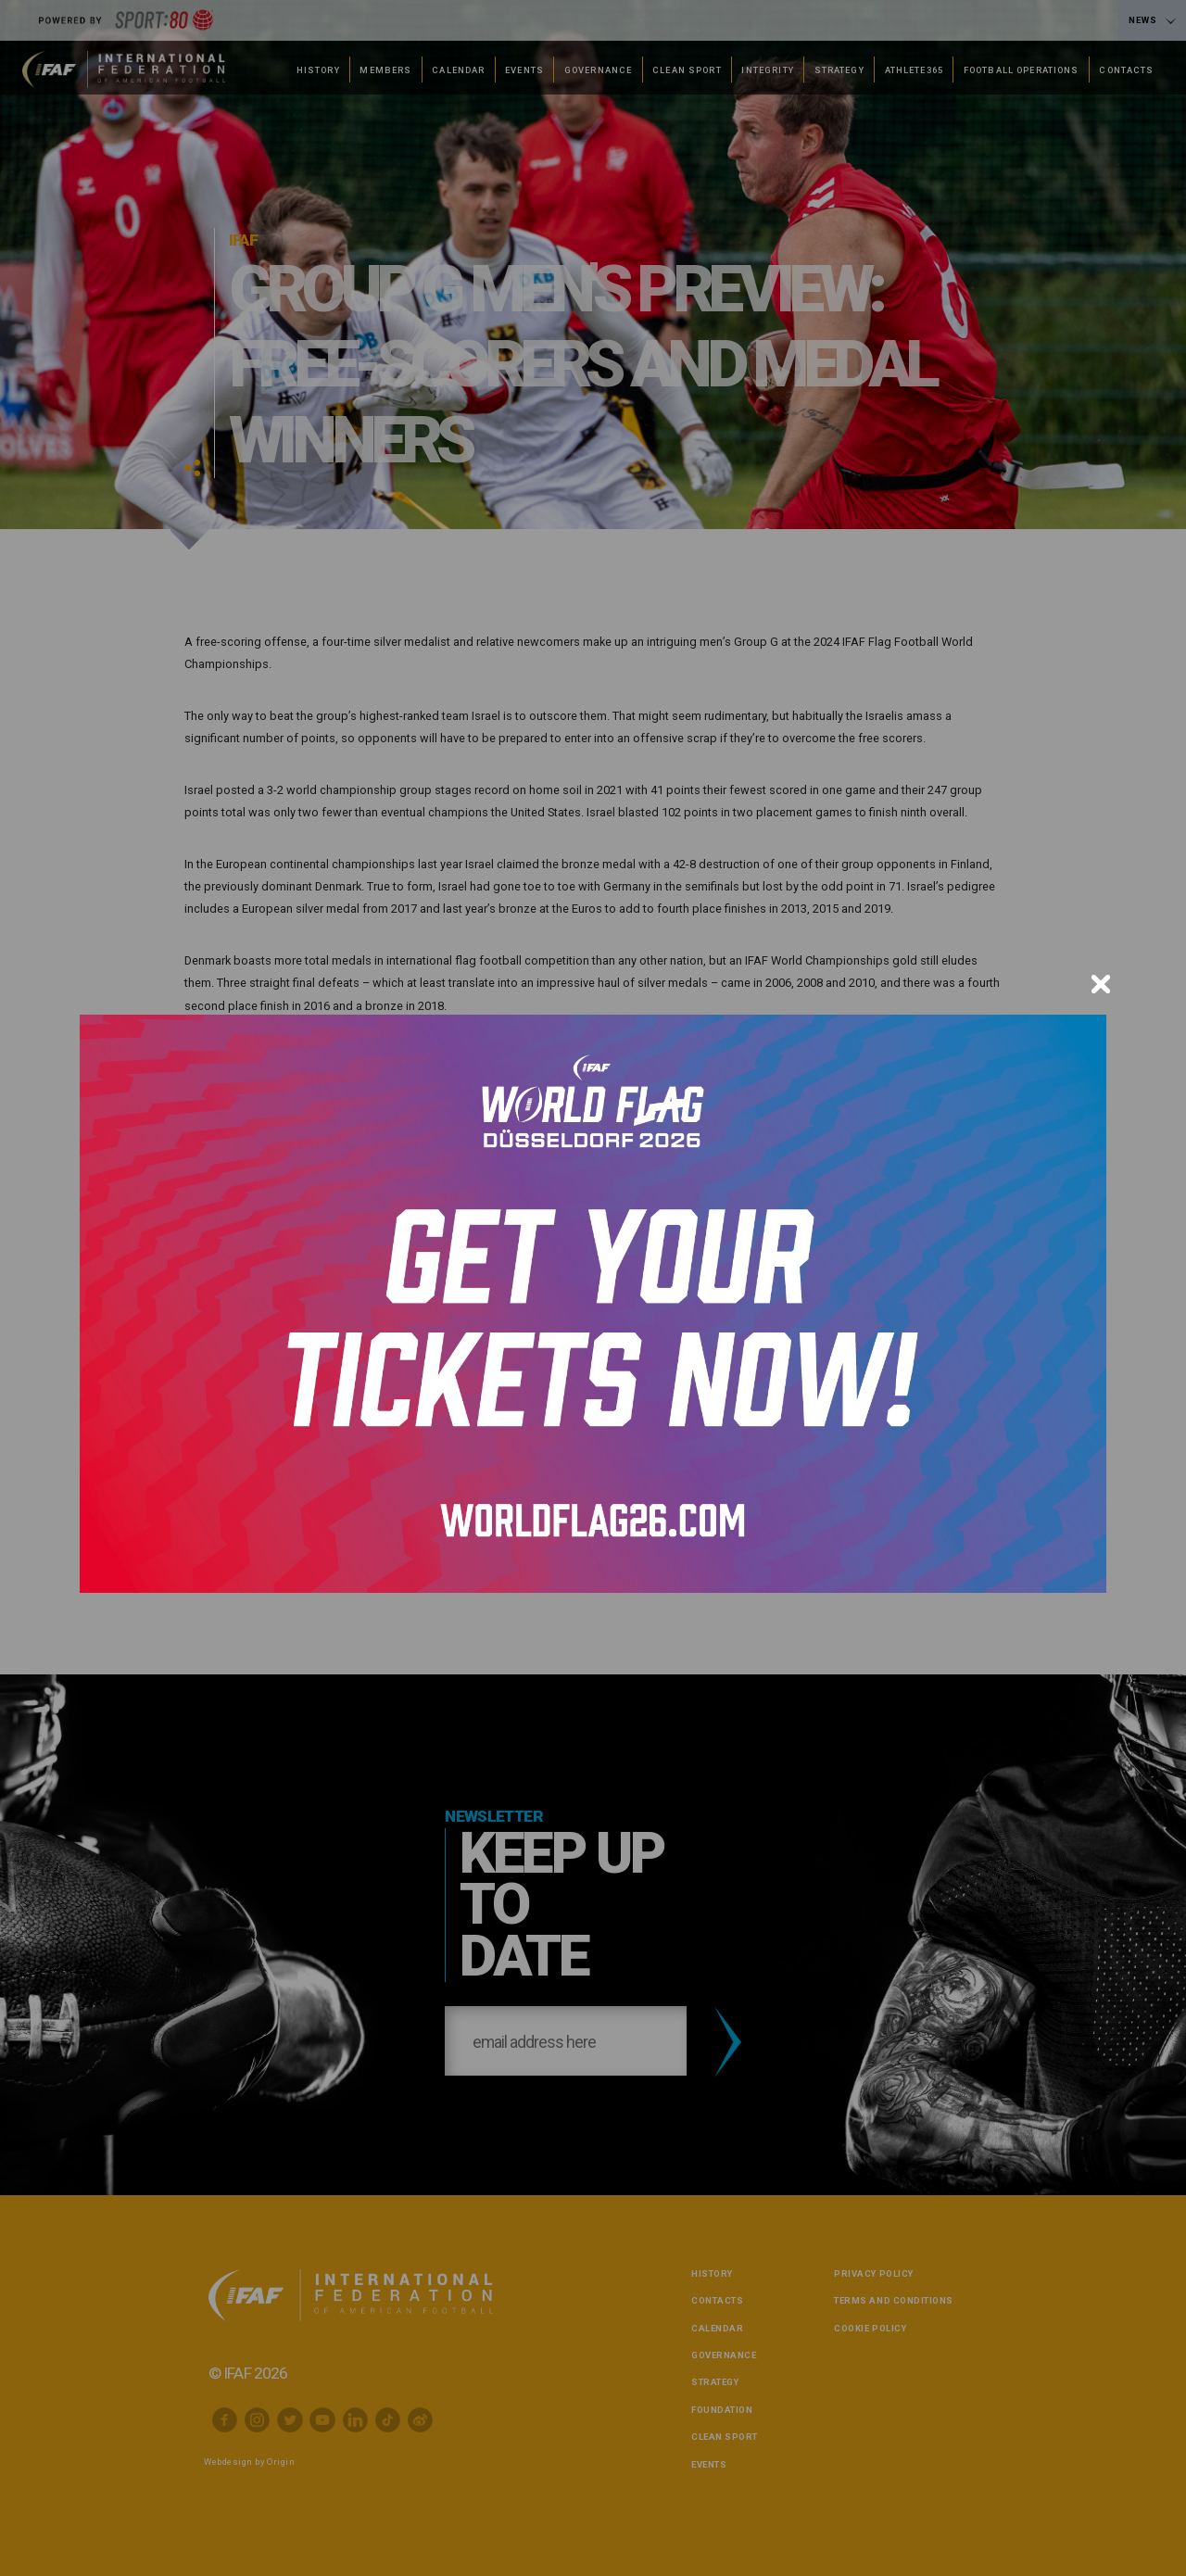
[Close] (1100, 984)
